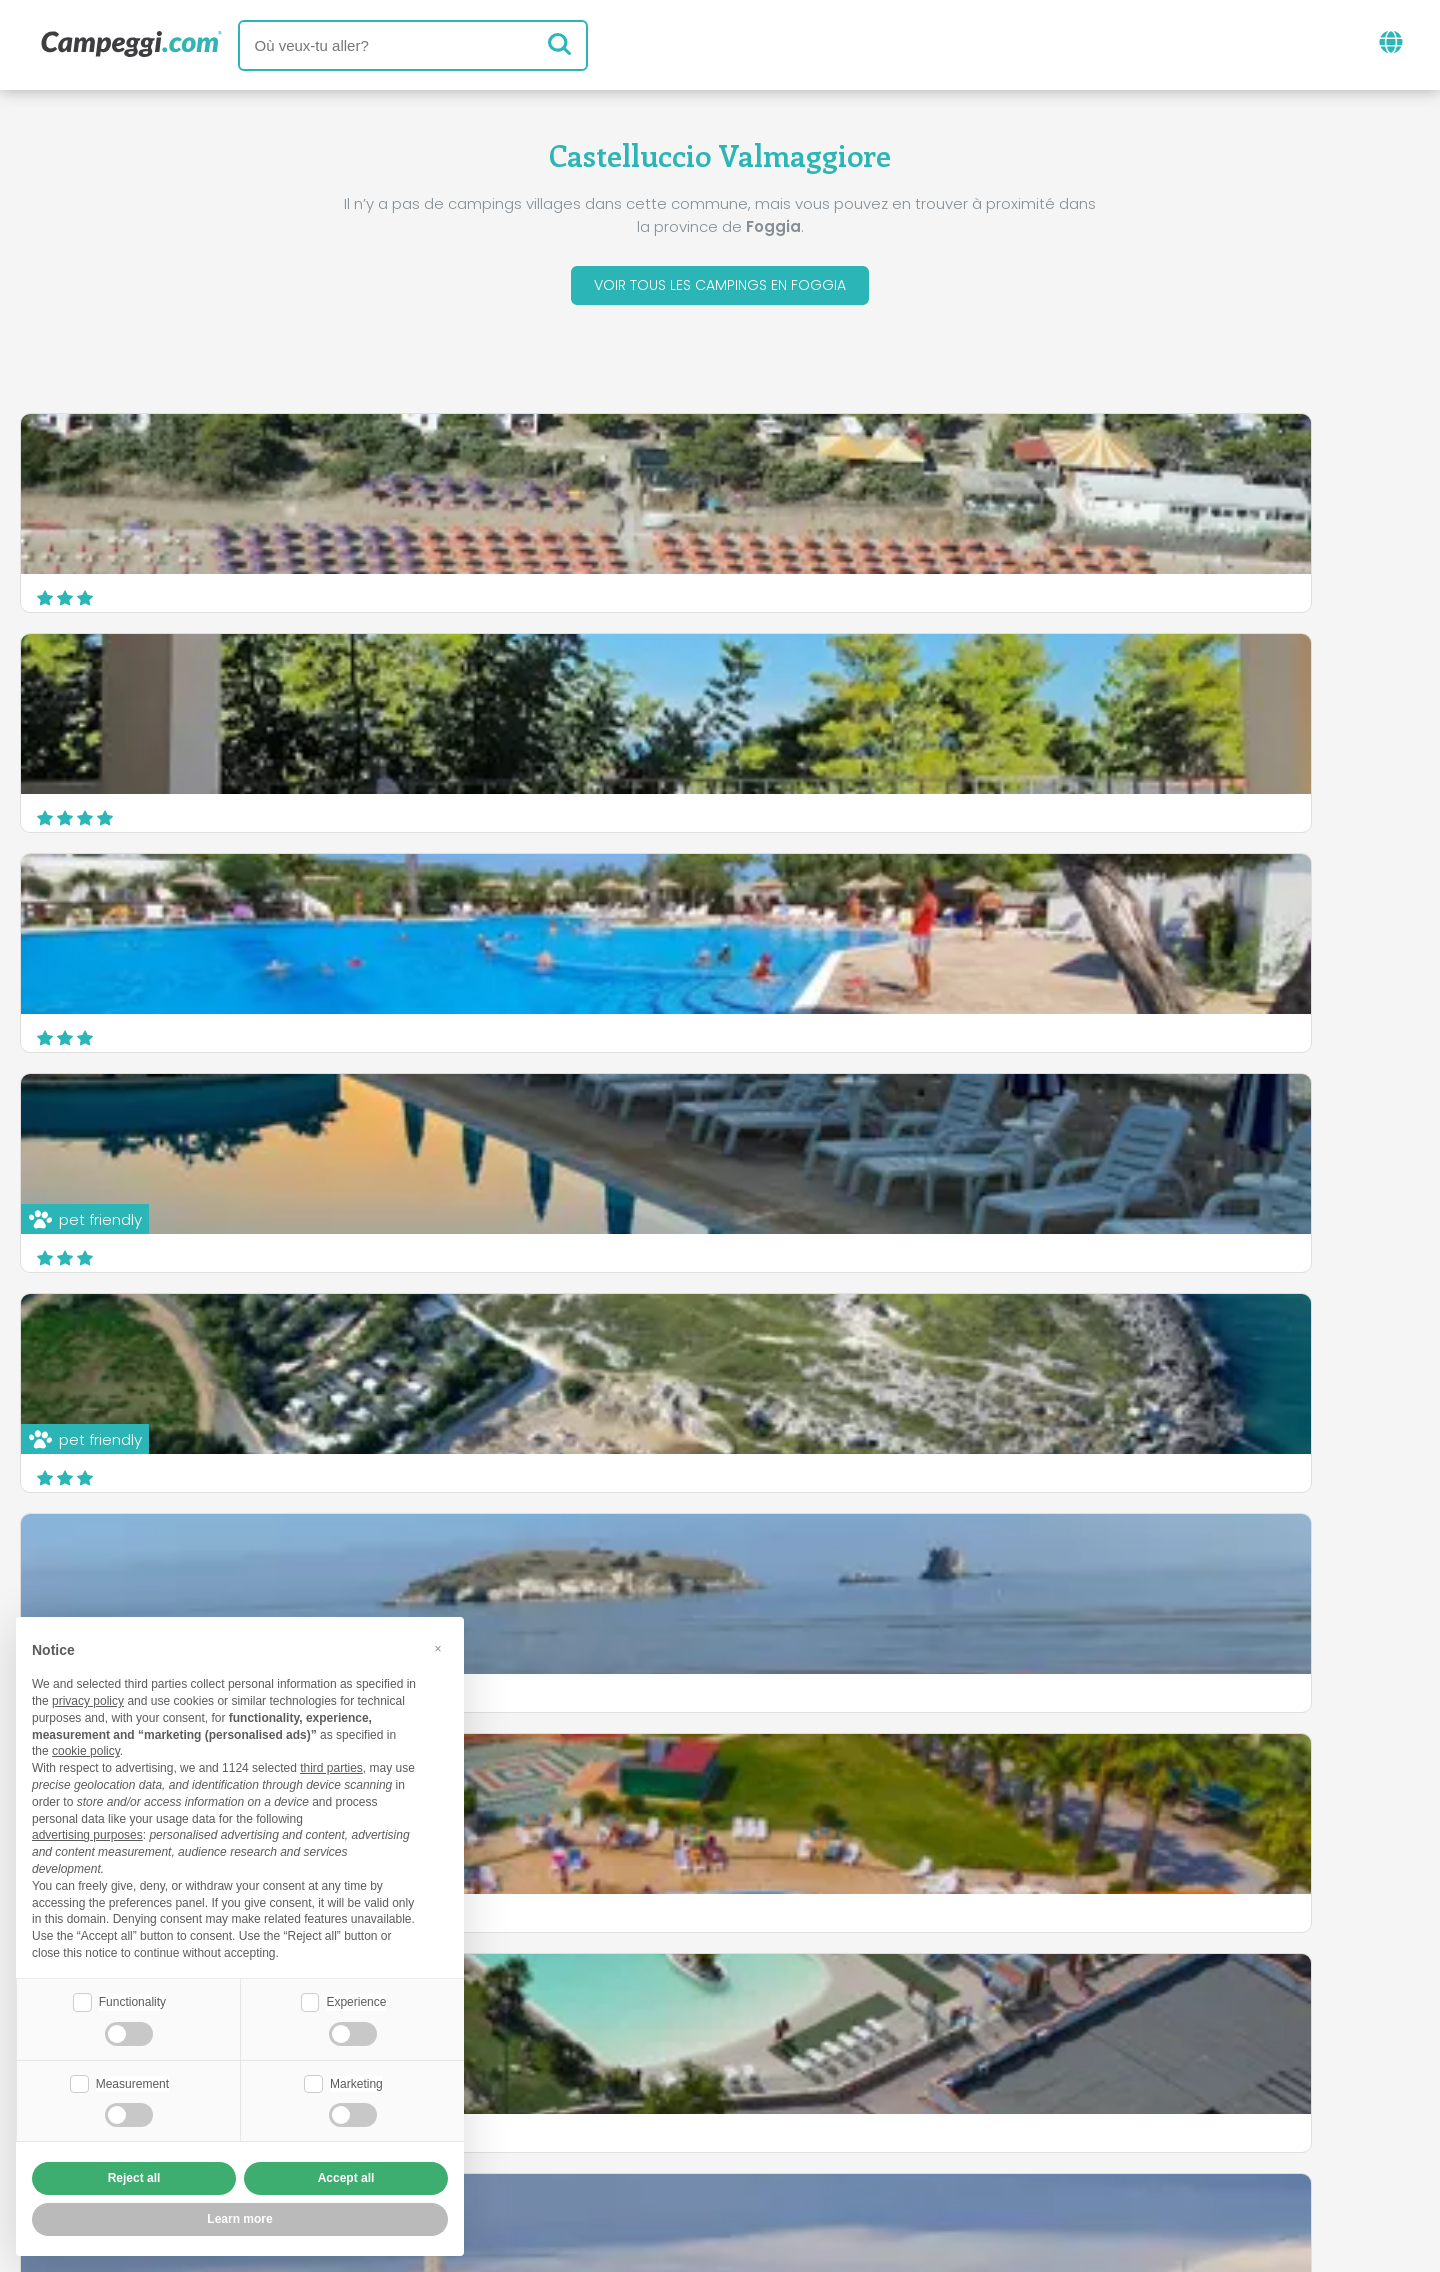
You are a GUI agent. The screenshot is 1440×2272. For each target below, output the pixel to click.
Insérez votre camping (677, 2106)
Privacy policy (626, 2140)
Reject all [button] (134, 2178)
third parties (331, 1766)
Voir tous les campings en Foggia (720, 288)
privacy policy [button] (88, 1699)
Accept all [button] (346, 2178)
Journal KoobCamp (774, 2023)
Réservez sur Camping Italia (923, 2106)
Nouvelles (621, 2023)
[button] (438, 1646)
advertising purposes (87, 1833)
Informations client (794, 2140)
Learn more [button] (239, 2219)
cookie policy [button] (86, 1749)
